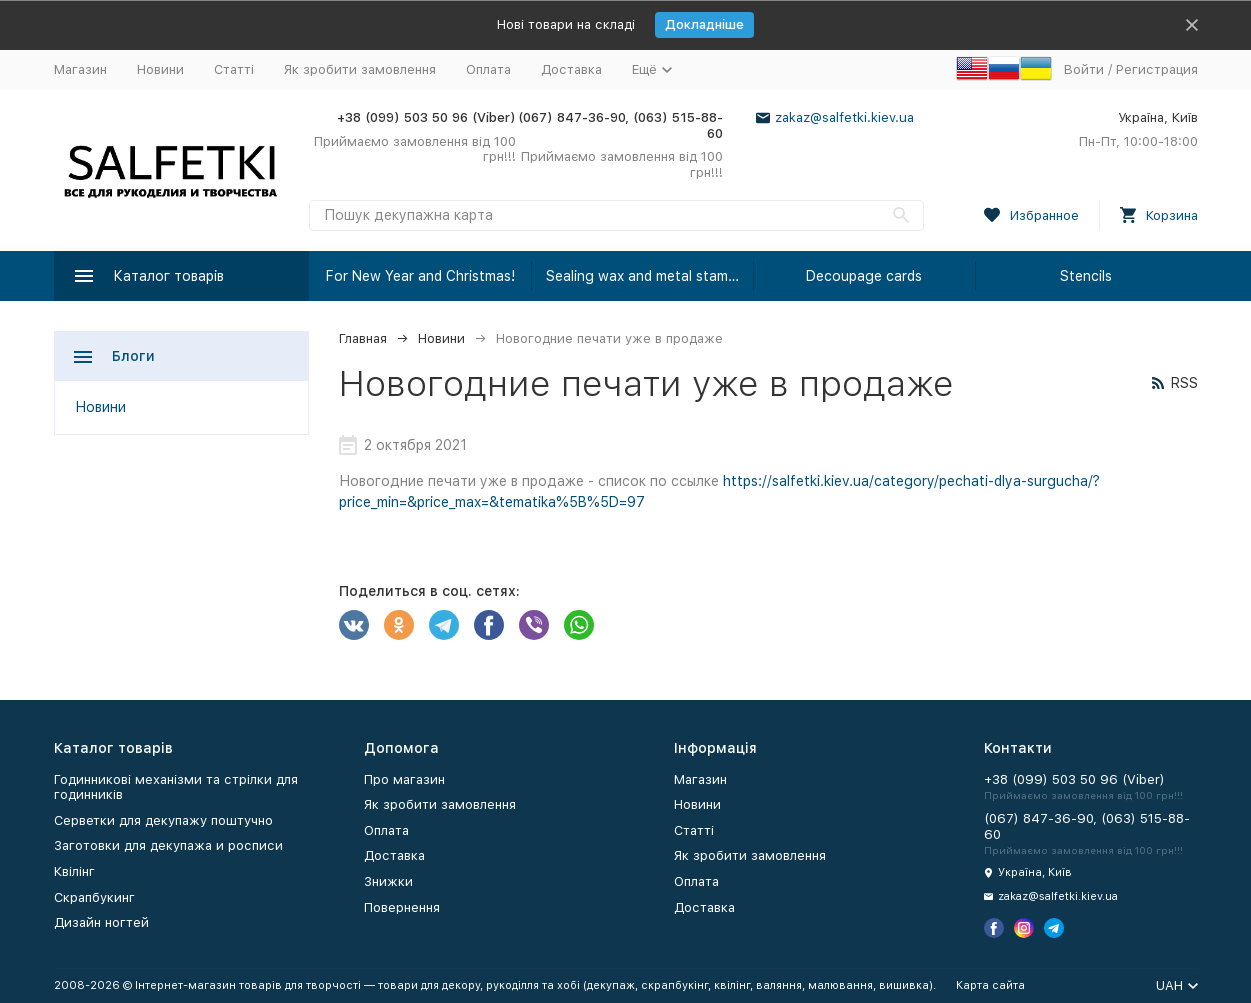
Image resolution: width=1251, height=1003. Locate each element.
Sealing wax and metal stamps (644, 276)
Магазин (80, 69)
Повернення (402, 907)
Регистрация (1157, 69)
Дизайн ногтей (101, 922)
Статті (234, 69)
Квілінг (74, 871)
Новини (160, 69)
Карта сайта (990, 985)
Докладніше (704, 24)
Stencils (1086, 276)
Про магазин (404, 779)
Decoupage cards (864, 276)
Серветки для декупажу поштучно (163, 820)
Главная (363, 338)
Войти (1084, 69)
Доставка (571, 69)
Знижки (388, 881)
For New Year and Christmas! (420, 276)
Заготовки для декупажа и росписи (168, 845)
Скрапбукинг (94, 897)
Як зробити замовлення (360, 69)
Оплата (488, 69)
